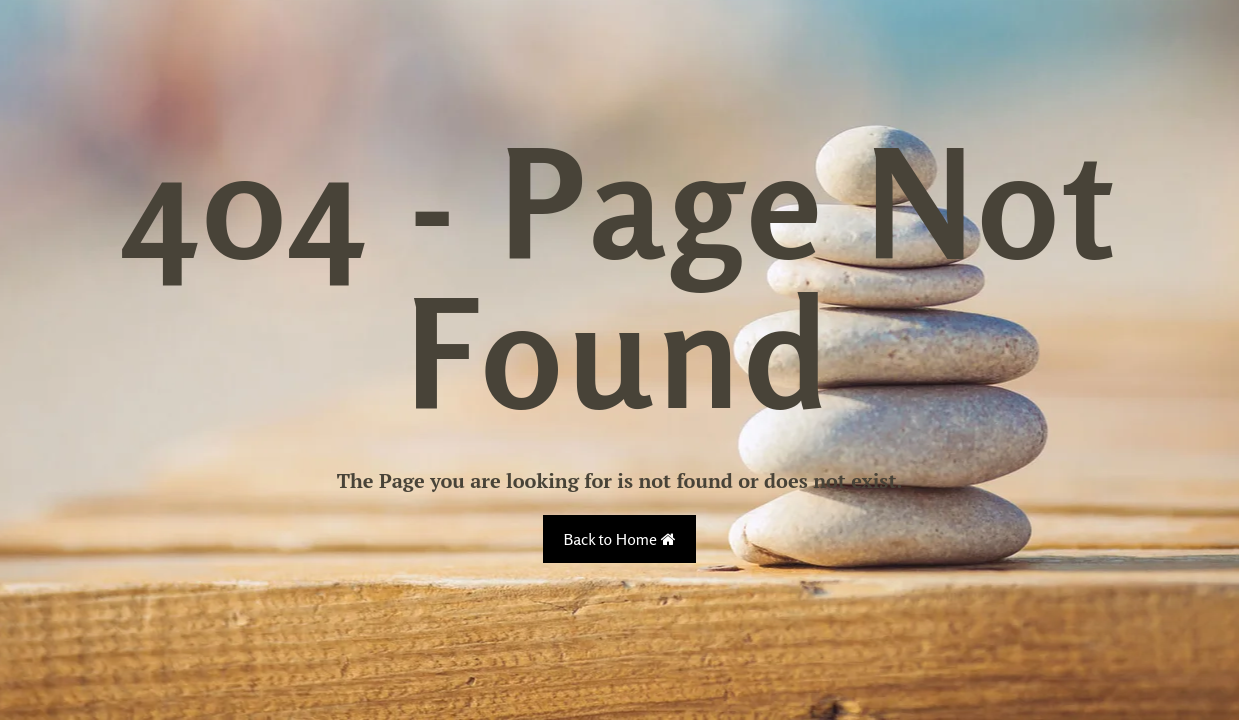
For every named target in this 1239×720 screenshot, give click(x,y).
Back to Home (619, 539)
